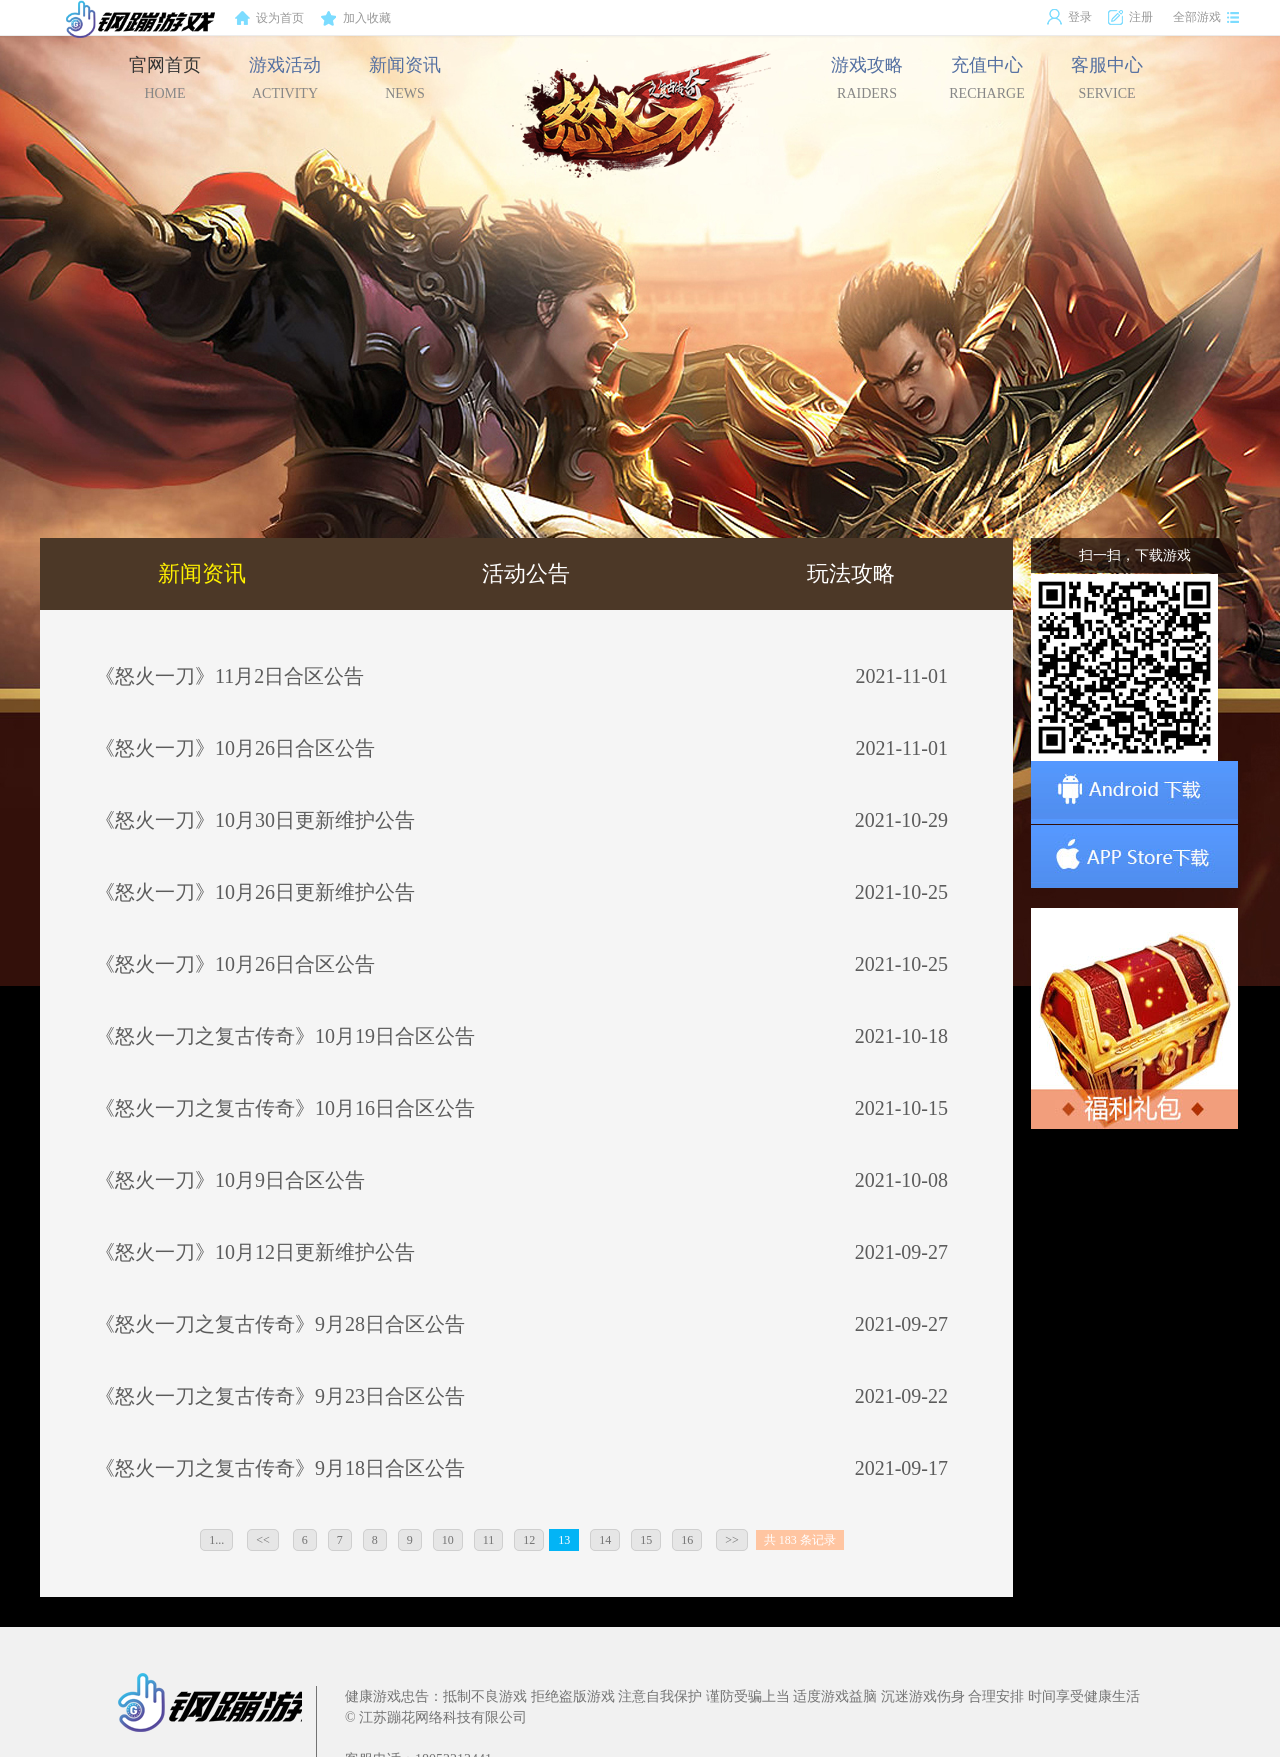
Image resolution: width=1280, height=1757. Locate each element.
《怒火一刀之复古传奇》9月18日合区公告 (280, 1468)
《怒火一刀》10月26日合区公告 (235, 748)
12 (529, 1540)
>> (732, 1540)
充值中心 (986, 78)
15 (646, 1540)
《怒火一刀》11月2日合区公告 (229, 676)
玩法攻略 (851, 573)
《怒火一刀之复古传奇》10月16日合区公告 (285, 1108)
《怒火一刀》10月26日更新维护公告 (255, 892)
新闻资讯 (405, 78)
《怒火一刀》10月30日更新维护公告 (255, 820)
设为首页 (269, 19)
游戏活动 (285, 78)
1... (216, 1540)
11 (489, 1540)
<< (263, 1540)
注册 (1130, 17)
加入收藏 (356, 19)
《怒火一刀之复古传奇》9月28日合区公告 (280, 1324)
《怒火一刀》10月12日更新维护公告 (255, 1252)
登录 (1069, 17)
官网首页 (165, 78)
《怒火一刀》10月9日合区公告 (230, 1180)
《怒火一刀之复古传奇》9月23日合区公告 (280, 1396)
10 (448, 1540)
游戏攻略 (867, 78)
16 (687, 1540)
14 (605, 1540)
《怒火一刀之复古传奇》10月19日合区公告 (285, 1036)
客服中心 (1107, 78)
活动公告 (526, 573)
